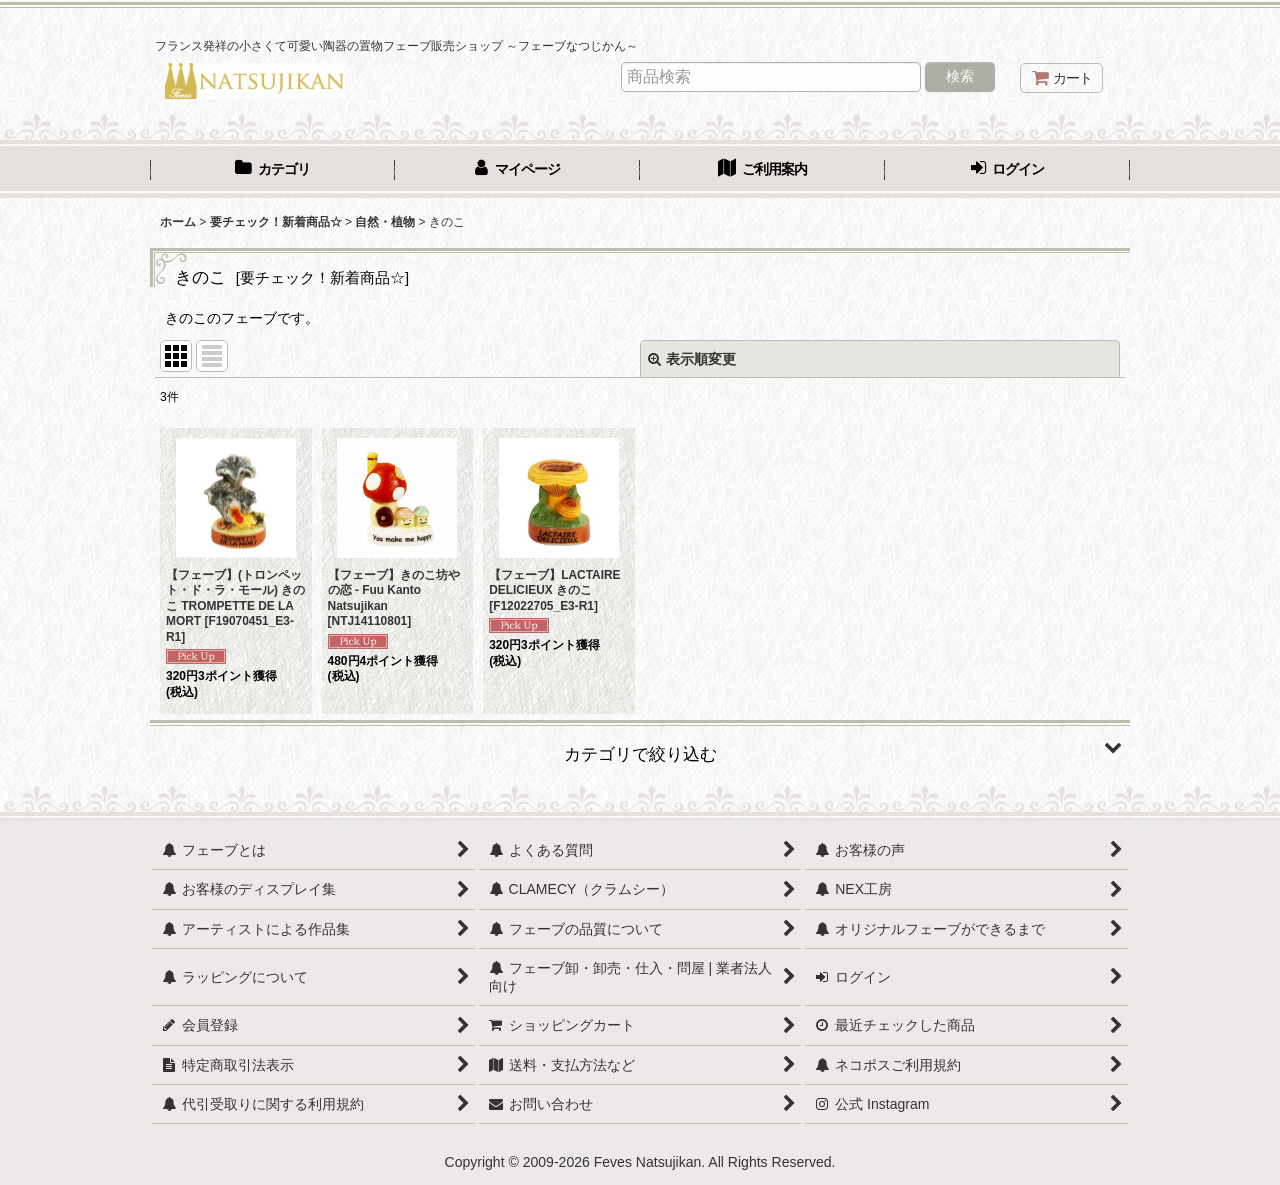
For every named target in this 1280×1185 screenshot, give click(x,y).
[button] (640, 747)
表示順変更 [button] (692, 359)
